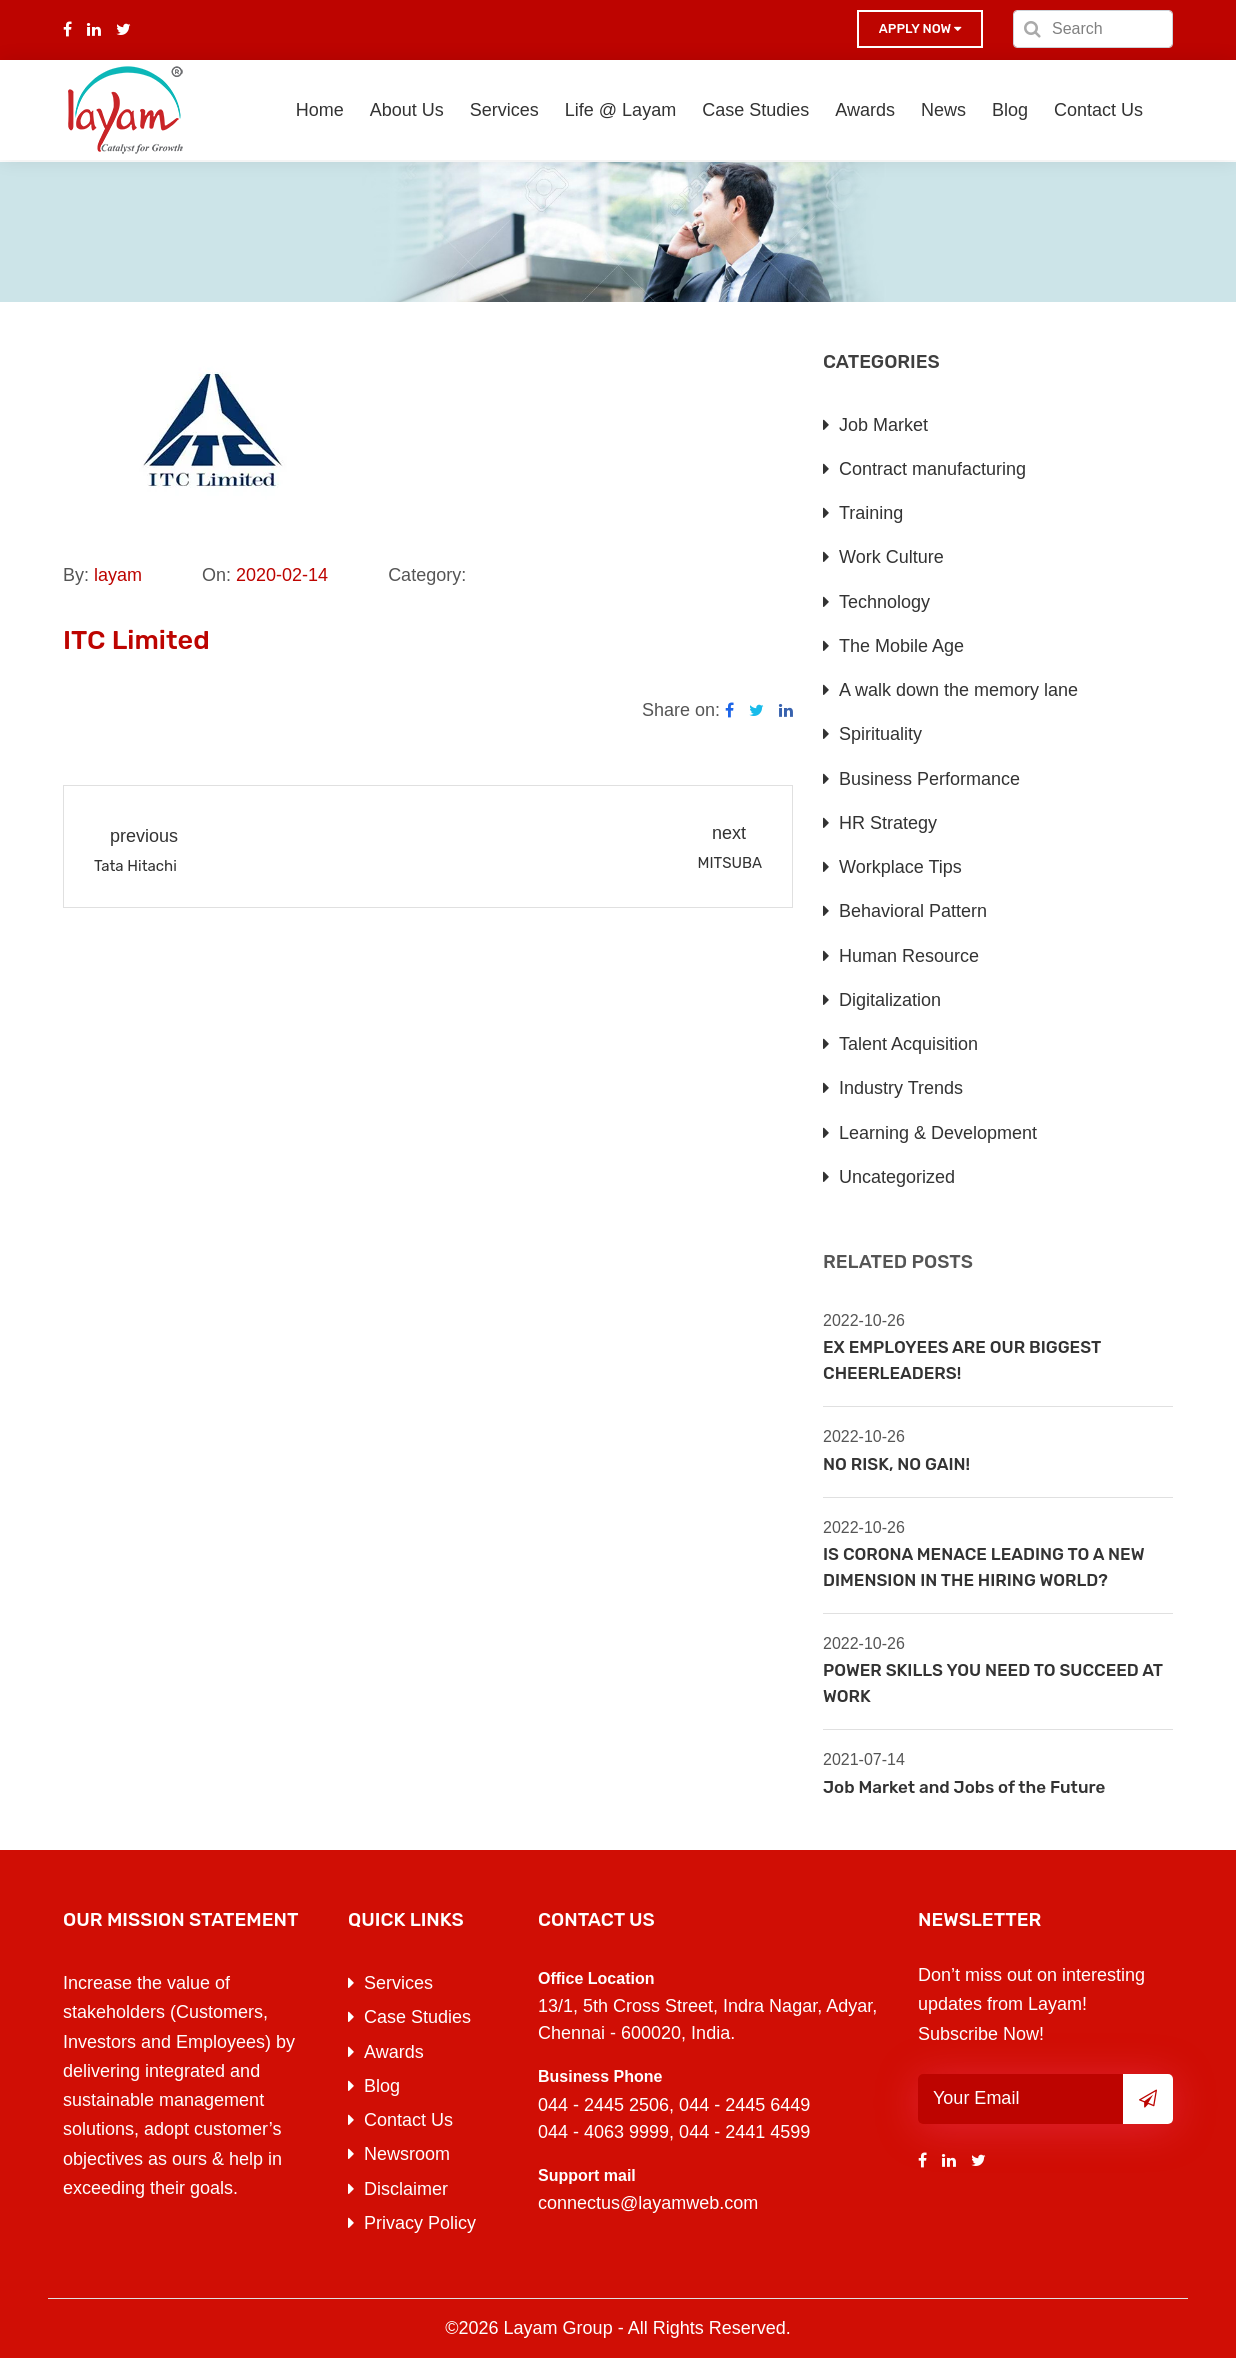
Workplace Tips (900, 867)
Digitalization (890, 1000)
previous (144, 836)
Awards (865, 110)
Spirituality (880, 734)
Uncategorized (897, 1177)
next (729, 833)
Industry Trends (901, 1088)
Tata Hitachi (135, 866)
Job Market (883, 425)
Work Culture (891, 557)
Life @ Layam (620, 110)
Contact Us (1098, 110)
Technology (884, 602)
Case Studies (755, 110)
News (943, 110)
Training (871, 513)
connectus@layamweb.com (648, 2203)
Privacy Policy (420, 2223)
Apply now (920, 28)
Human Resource (909, 956)
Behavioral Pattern (913, 911)
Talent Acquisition (908, 1044)
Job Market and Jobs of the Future (964, 1787)
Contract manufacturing (932, 469)
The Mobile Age (901, 646)
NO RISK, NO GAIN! (896, 1464)
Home (320, 110)
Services (504, 110)
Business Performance (929, 779)
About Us (407, 110)
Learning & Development (938, 1133)
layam (118, 575)
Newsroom (407, 2154)
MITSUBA (730, 863)
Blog (1010, 110)
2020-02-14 (282, 575)
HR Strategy (888, 823)
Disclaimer (406, 2189)
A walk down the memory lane (958, 690)
